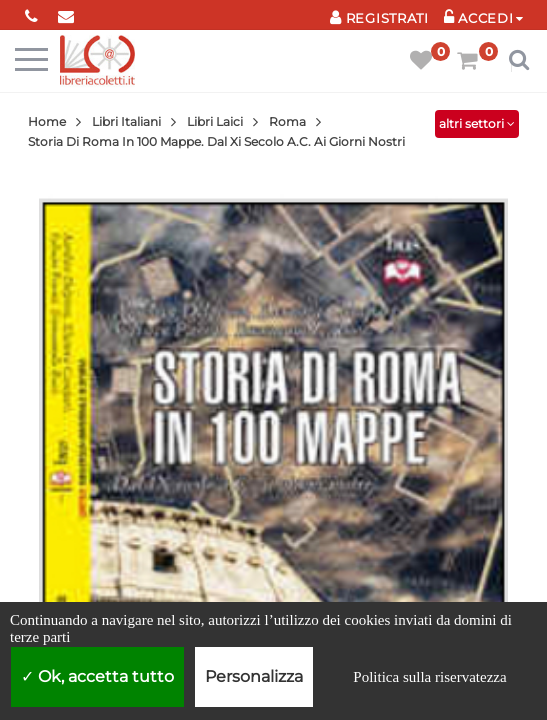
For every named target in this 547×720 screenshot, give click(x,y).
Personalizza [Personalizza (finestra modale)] (254, 676)
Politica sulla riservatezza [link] (429, 677)
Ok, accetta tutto (97, 676)
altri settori (477, 123)
